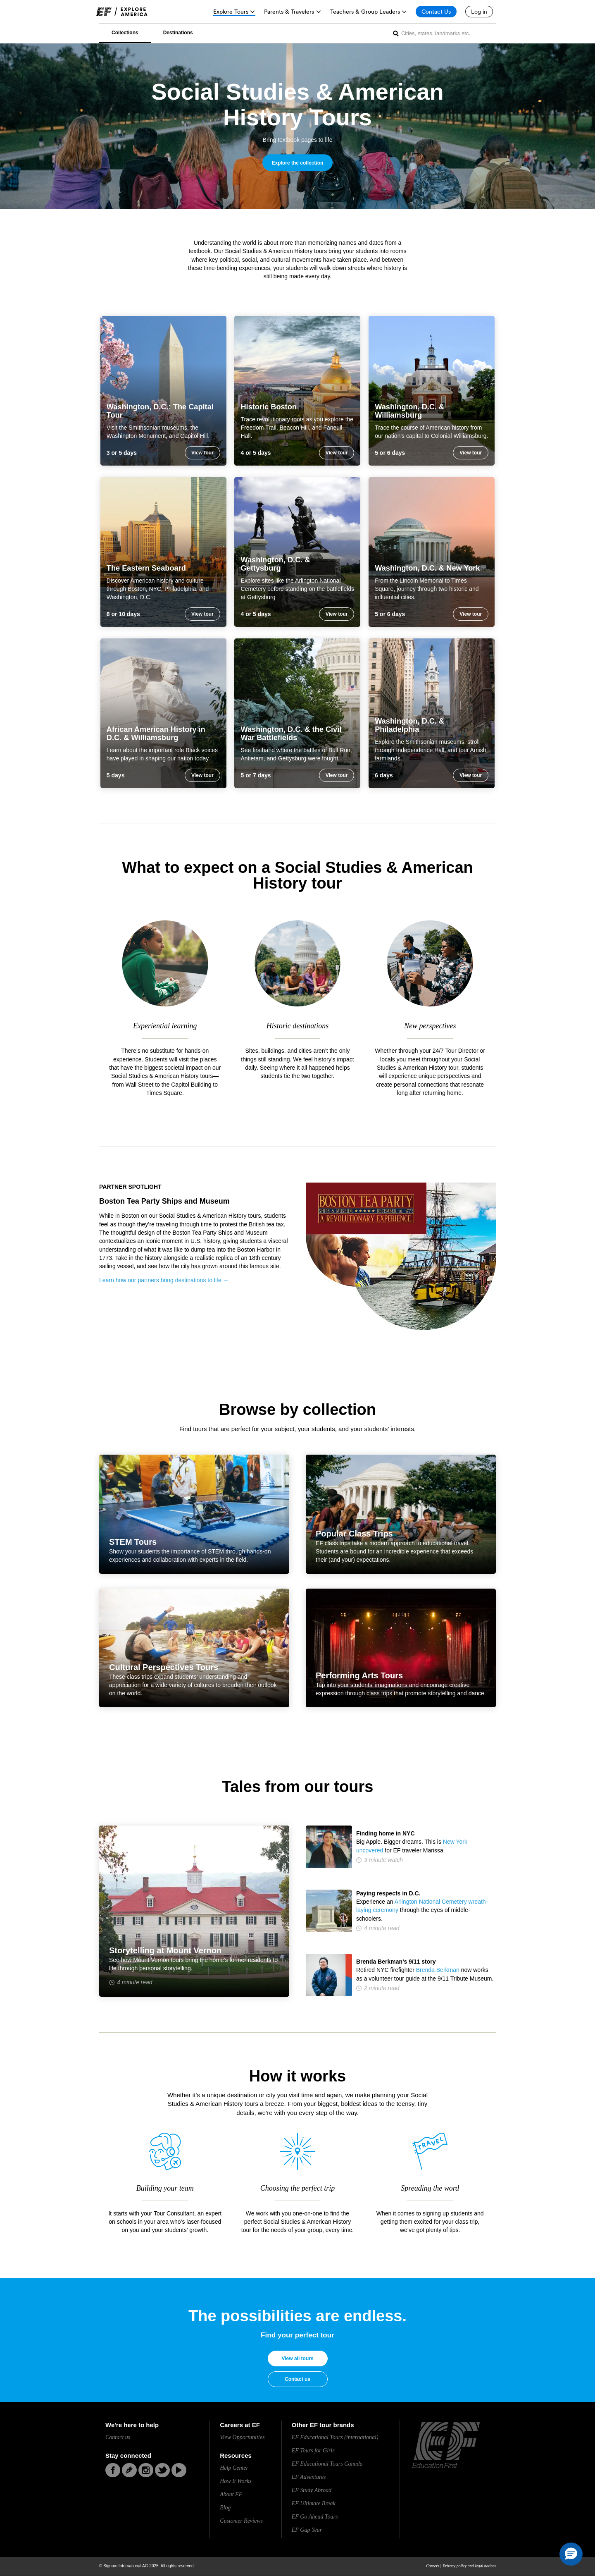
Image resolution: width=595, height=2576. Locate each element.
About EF (231, 2494)
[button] (571, 2554)
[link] (122, 11)
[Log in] (479, 11)
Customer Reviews (241, 2521)
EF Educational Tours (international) (335, 2437)
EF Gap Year (307, 2530)
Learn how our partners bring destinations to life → (164, 1280)
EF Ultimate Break (314, 2503)
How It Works (236, 2481)
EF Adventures (309, 2477)
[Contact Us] (436, 11)
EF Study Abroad (311, 2490)
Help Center (234, 2468)
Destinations (178, 33)
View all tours (297, 2358)
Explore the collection (298, 163)
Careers (432, 2566)
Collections (125, 33)
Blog (225, 2507)
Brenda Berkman (437, 1970)
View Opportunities (242, 2437)
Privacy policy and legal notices (469, 2566)
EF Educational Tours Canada (327, 2464)
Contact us (297, 2379)
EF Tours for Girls (313, 2450)
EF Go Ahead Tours (315, 2517)
